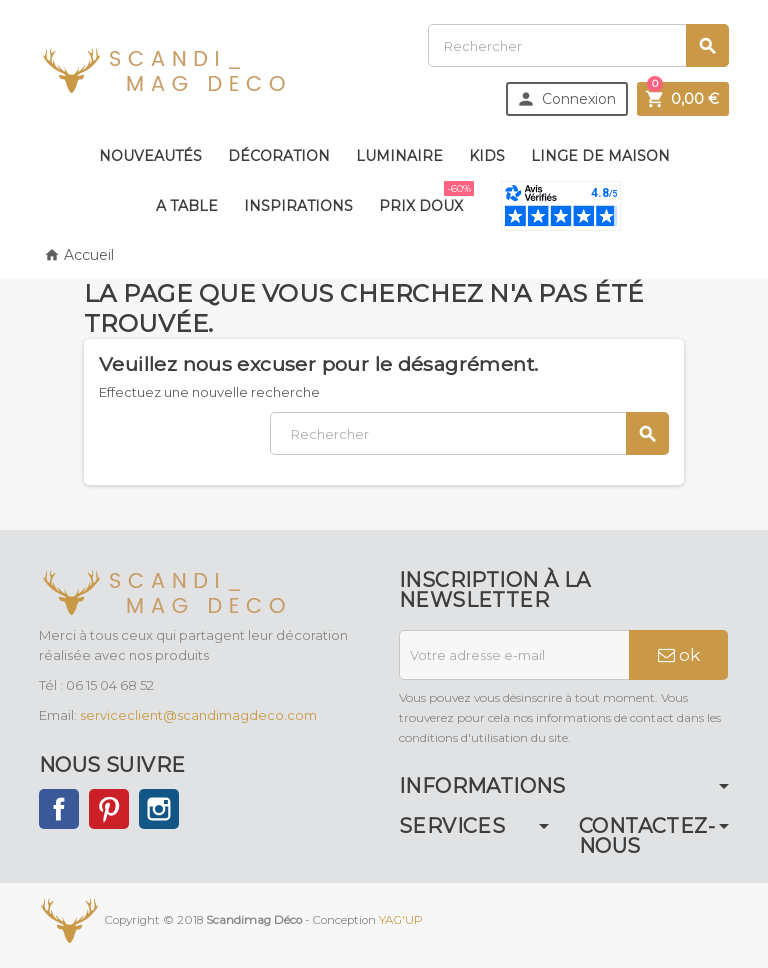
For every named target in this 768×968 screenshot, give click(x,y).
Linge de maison (600, 156)
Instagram (159, 809)
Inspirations (298, 206)
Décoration (279, 156)
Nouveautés (150, 156)
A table (187, 206)
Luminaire (399, 156)
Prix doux (425, 198)
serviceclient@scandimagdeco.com (198, 715)
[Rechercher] (578, 45)
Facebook (59, 809)
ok (679, 655)
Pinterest (109, 809)
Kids (487, 156)
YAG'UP (401, 920)
